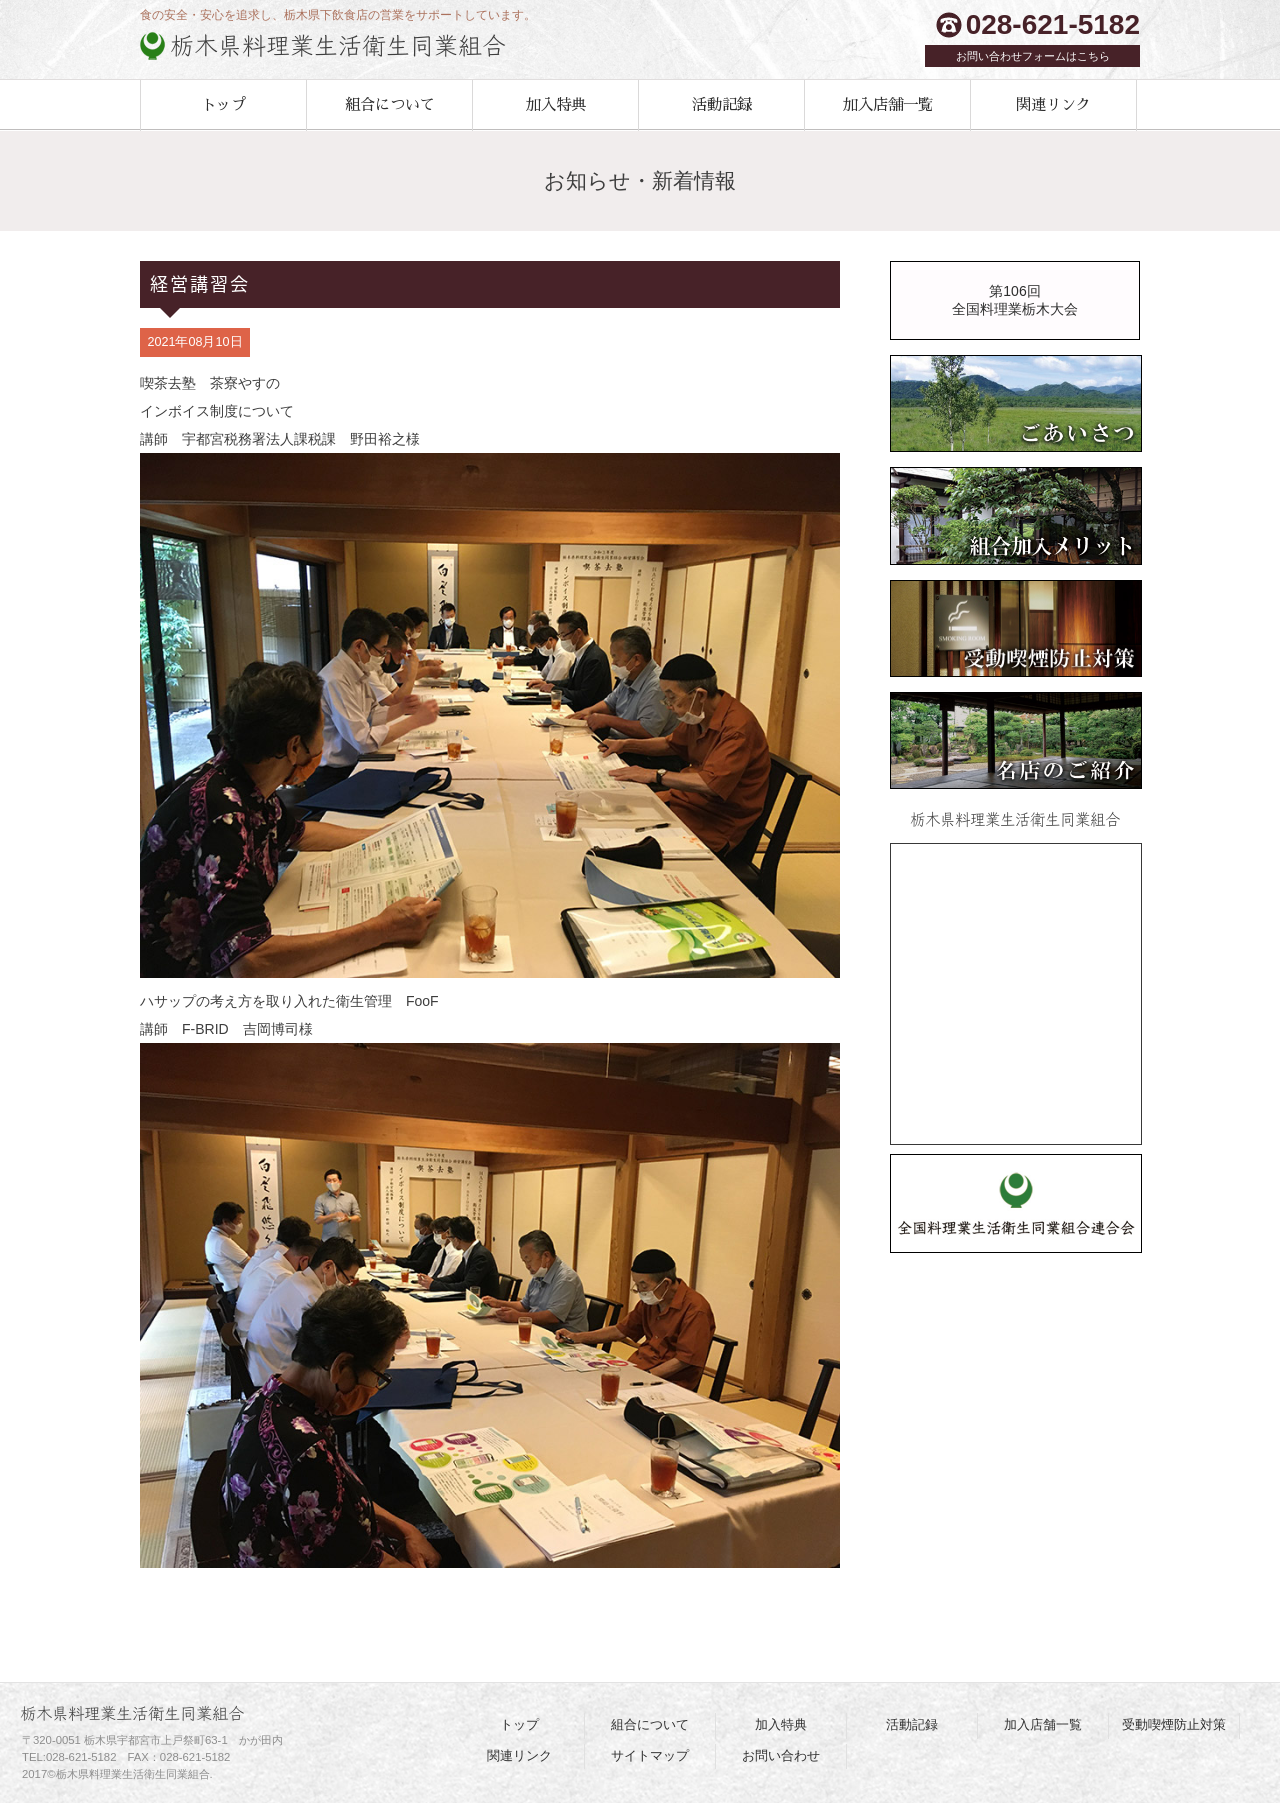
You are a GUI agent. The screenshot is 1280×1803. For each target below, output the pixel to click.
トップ (223, 105)
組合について (390, 105)
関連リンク (1053, 105)
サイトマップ (650, 1756)
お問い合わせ (781, 1756)
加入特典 (556, 105)
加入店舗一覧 (888, 105)
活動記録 (722, 105)
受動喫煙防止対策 (1174, 1725)
